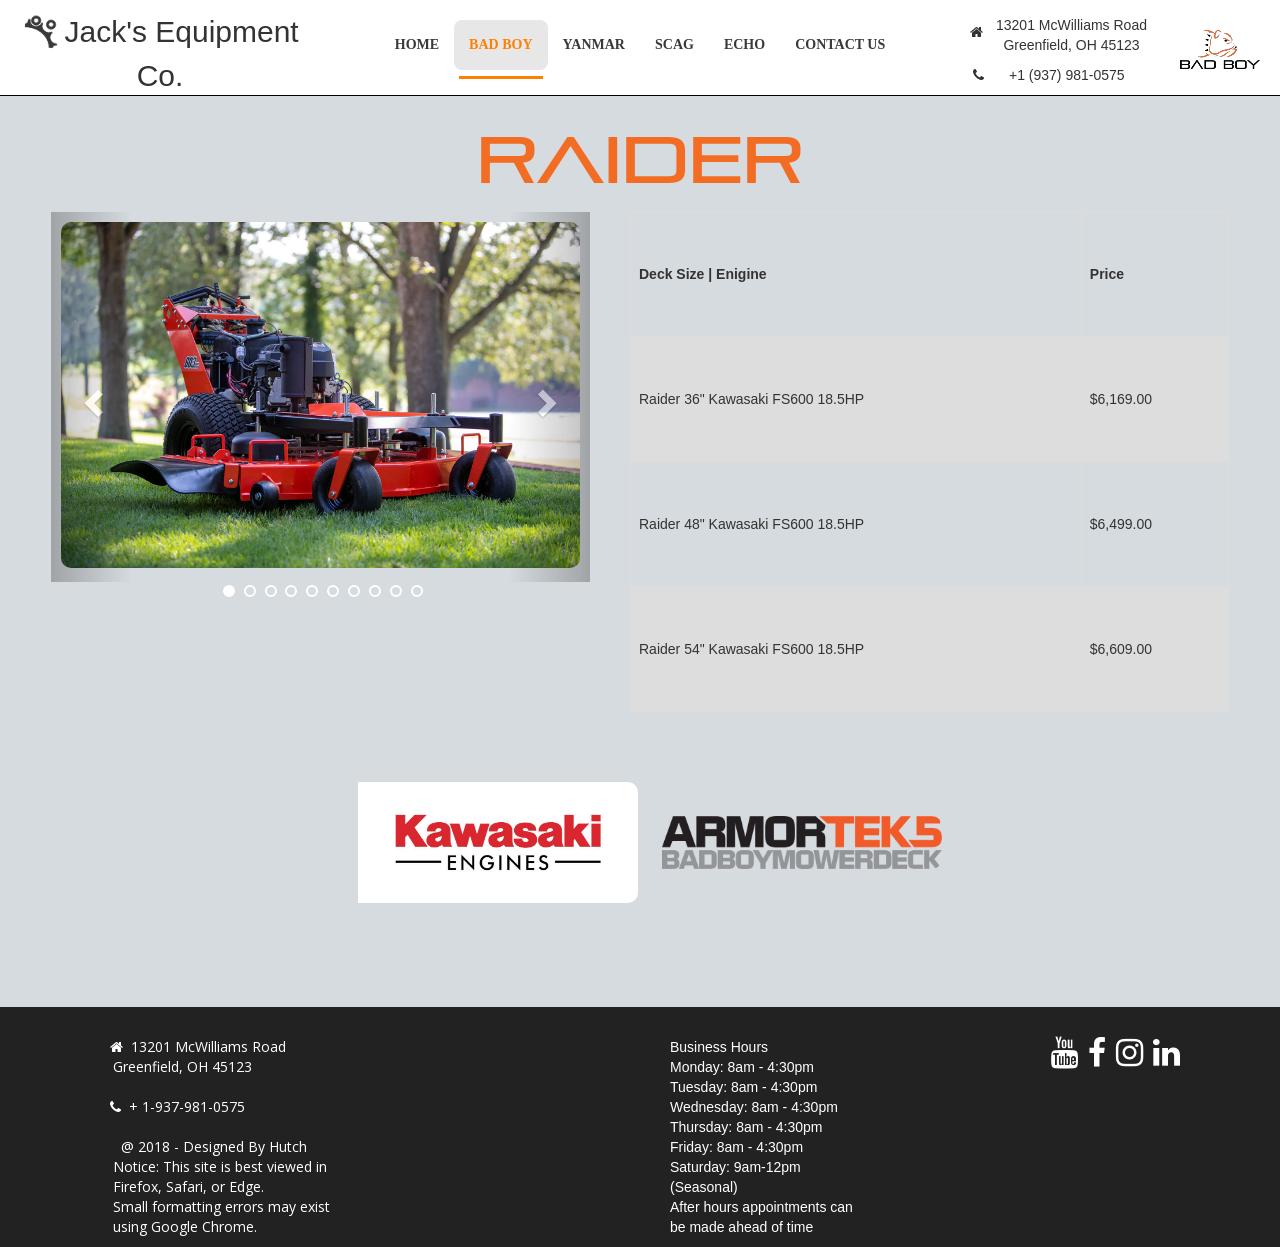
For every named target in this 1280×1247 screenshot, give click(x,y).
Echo (744, 44)
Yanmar (594, 44)
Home (417, 44)
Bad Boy (508, 43)
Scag (674, 44)
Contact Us (840, 44)
